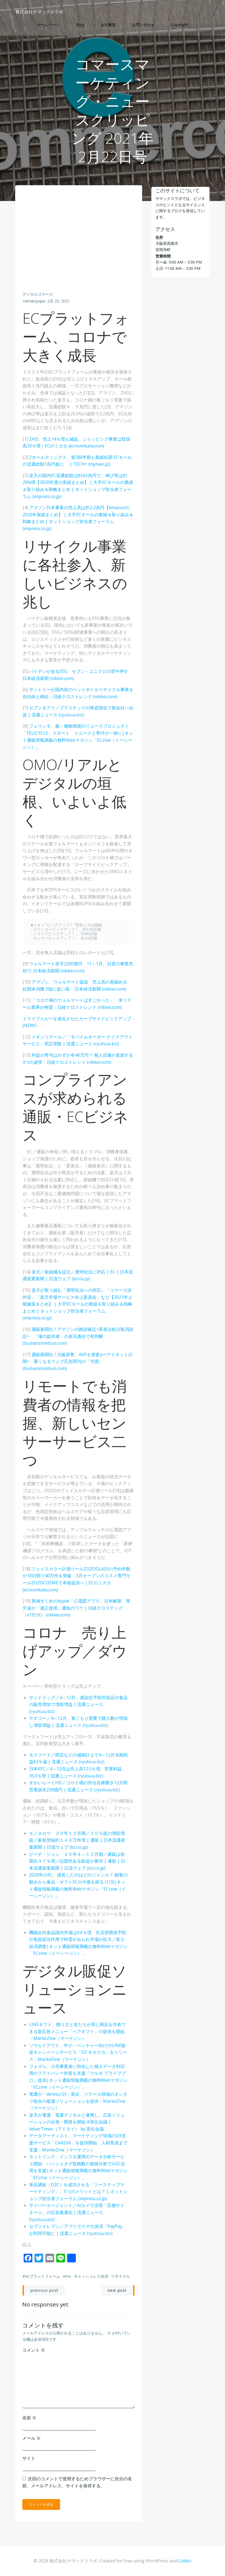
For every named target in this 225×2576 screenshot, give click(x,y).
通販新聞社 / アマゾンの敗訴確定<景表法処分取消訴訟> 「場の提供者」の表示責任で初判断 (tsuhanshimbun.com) (78, 1337)
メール (32, 2438)
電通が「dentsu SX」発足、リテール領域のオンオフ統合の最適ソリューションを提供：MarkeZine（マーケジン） (78, 2101)
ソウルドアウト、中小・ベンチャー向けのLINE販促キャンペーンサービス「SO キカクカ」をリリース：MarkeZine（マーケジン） (78, 2053)
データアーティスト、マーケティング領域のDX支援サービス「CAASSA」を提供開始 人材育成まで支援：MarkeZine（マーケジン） (78, 2143)
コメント (34, 2350)
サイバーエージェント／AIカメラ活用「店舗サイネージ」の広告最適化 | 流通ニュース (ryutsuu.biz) (77, 2213)
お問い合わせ (143, 24)
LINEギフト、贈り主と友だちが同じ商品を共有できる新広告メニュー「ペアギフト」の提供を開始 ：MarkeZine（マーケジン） (77, 2032)
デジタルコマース (38, 294)
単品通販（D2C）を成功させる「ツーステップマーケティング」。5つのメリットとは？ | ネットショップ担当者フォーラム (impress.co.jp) (78, 2192)
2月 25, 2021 (59, 301)
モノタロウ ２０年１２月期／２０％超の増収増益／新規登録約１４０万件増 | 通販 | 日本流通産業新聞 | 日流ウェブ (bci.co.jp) (77, 1841)
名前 (30, 2418)
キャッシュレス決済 (91, 2276)
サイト (29, 2458)
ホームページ (48, 24)
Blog (80, 24)
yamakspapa (34, 301)
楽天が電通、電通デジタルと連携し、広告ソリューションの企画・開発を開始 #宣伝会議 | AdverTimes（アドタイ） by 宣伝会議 (77, 2122)
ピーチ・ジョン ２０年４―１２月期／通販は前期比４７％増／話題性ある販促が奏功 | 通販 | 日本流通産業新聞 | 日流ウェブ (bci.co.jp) (77, 1862)
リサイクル (120, 2276)
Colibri (184, 2561)
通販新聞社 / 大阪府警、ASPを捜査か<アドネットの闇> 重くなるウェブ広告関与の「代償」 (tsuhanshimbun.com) (78, 1362)
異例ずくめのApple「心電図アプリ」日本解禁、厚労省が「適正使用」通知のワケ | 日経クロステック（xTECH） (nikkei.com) (76, 1609)
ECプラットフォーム (43, 2276)
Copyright (179, 24)
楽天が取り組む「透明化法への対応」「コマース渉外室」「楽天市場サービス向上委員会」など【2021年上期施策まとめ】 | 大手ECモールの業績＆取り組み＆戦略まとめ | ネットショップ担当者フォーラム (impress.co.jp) (78, 1304)
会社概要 (108, 24)
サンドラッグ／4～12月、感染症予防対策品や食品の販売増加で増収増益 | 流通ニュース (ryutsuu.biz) (76, 1705)
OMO (67, 2276)
